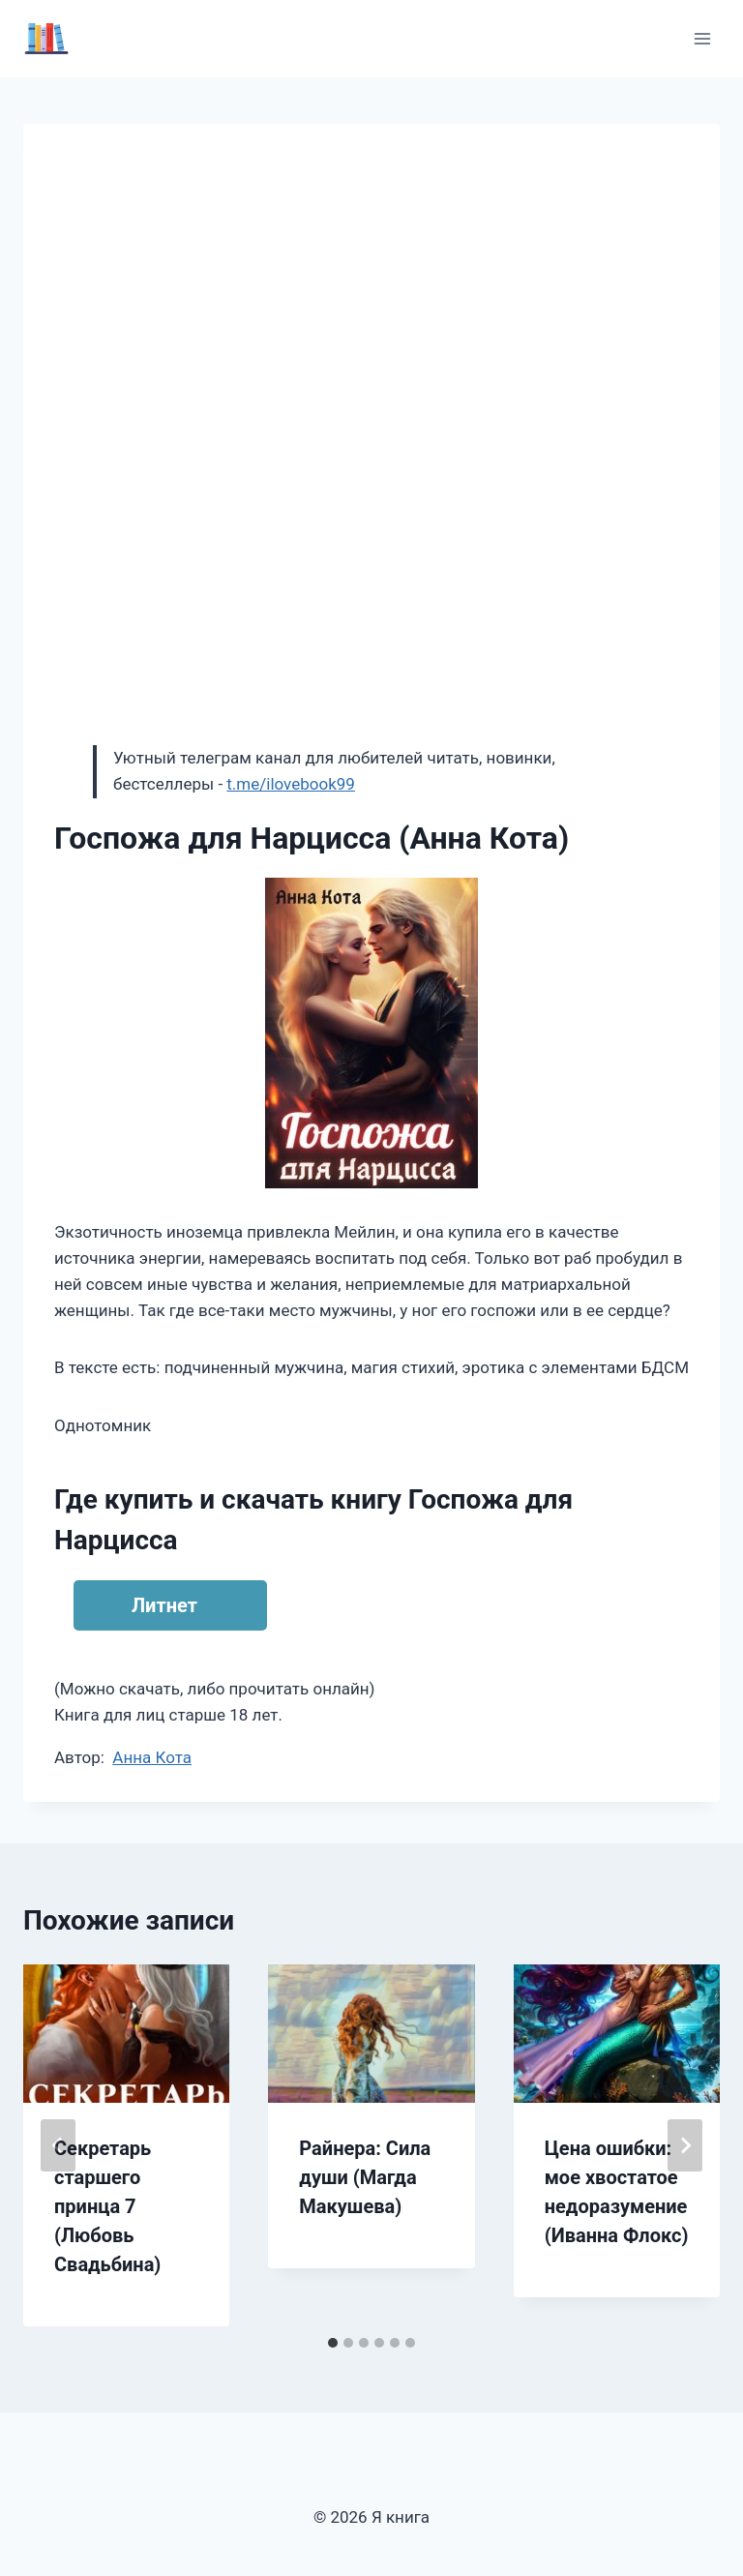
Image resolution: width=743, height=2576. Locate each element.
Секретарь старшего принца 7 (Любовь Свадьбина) (107, 2206)
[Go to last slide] (58, 2145)
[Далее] (685, 2145)
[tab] (333, 2343)
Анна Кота (152, 1757)
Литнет (164, 1605)
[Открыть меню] (702, 38)
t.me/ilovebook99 (290, 784)
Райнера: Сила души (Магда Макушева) (365, 2177)
